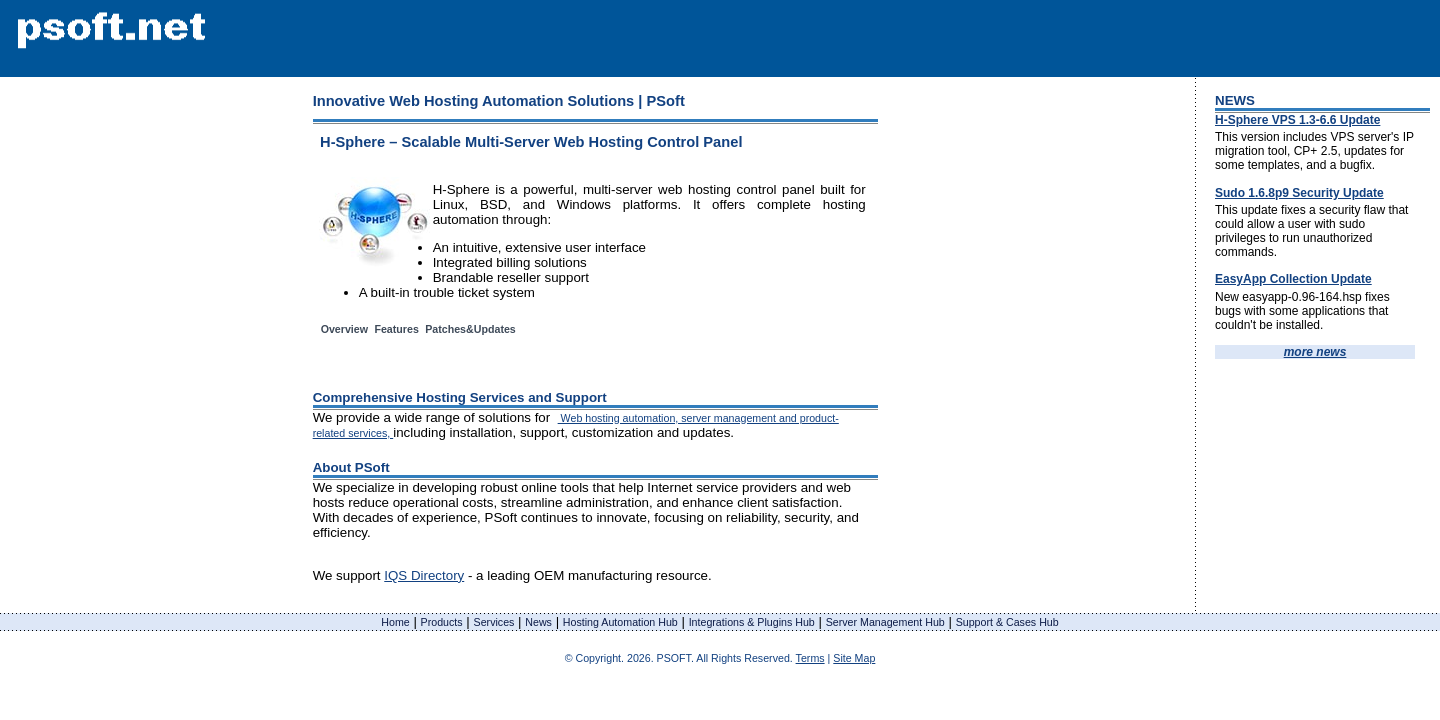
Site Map (854, 658)
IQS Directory (424, 575)
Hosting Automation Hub (620, 622)
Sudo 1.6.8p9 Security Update (1299, 193)
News (538, 622)
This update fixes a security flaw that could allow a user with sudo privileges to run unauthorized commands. (1311, 231)
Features (396, 329)
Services (494, 622)
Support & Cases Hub (1007, 622)
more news (1315, 352)
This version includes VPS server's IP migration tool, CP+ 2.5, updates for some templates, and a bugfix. (1314, 151)
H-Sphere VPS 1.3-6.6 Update (1297, 120)
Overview (344, 329)
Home (395, 622)
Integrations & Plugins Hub (752, 622)
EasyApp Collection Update (1293, 279)
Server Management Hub (885, 622)
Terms (810, 658)
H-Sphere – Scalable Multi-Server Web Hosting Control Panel (531, 142)
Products (442, 622)
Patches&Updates (470, 329)
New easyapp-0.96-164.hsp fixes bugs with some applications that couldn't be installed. (1302, 311)
